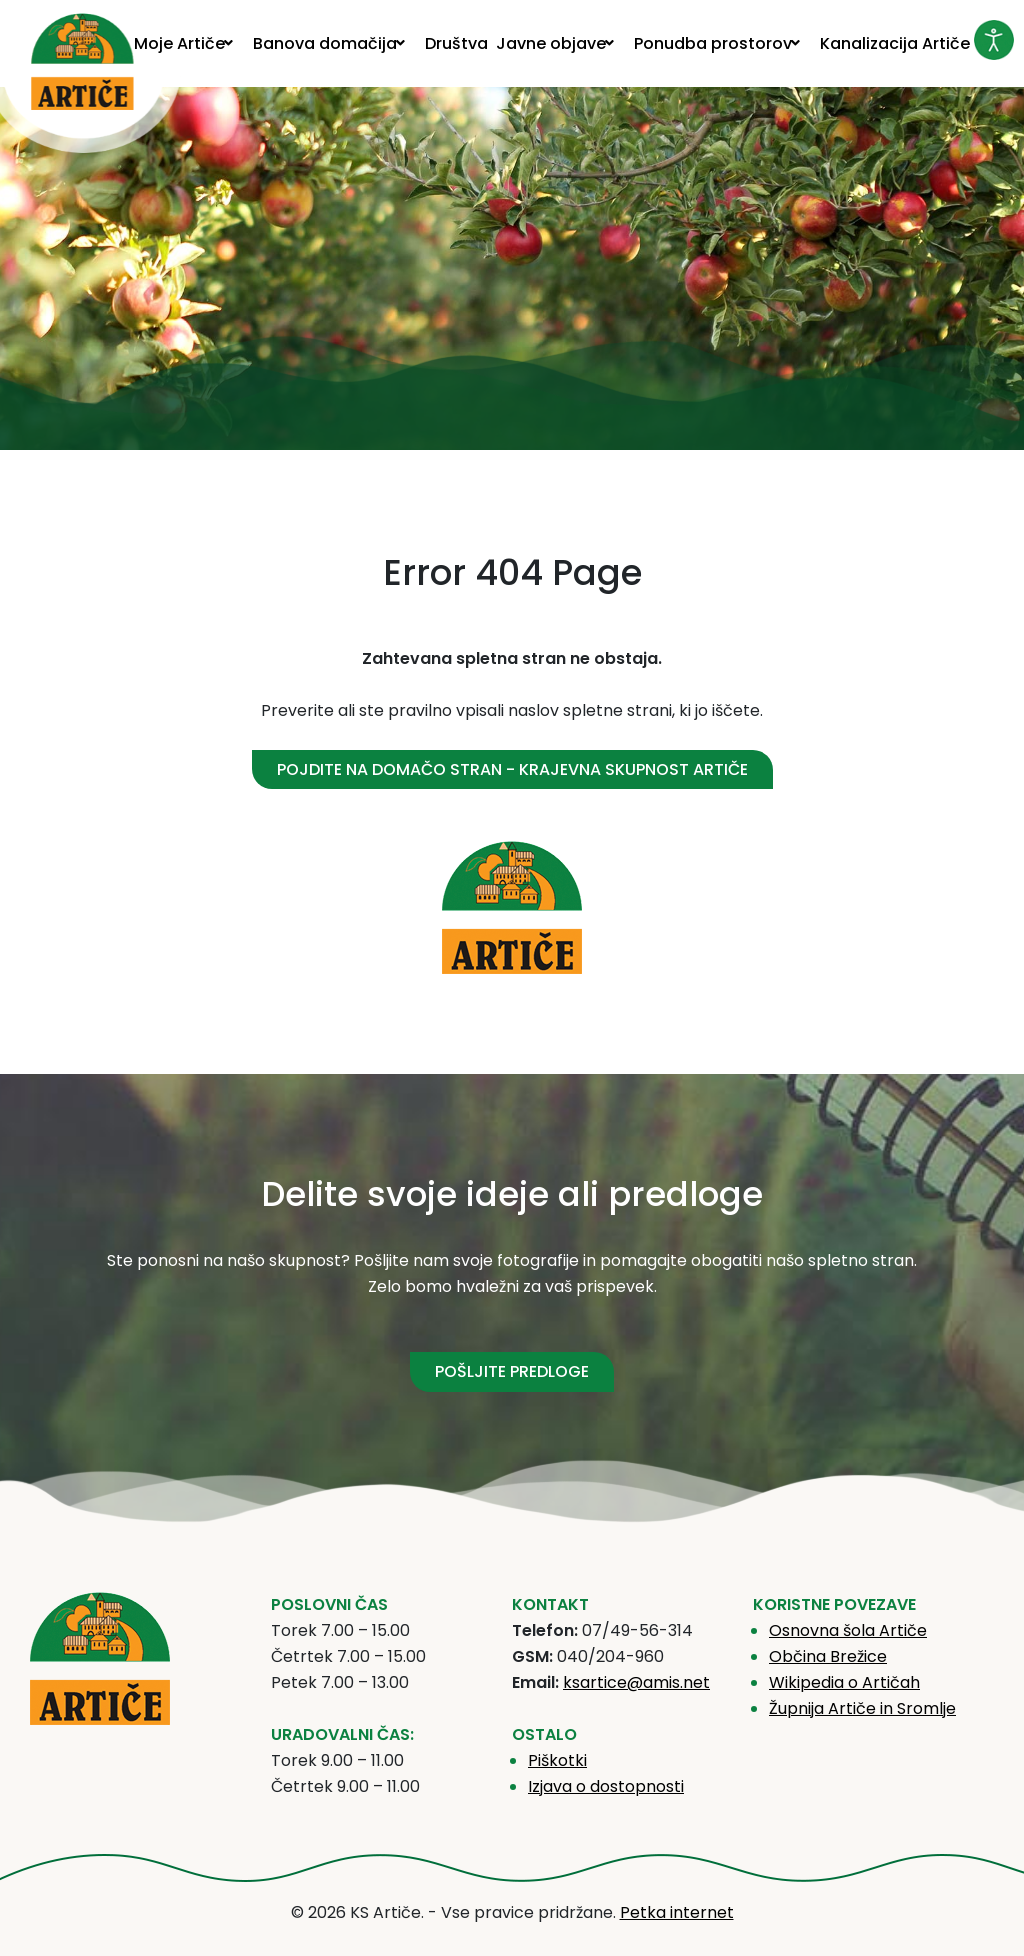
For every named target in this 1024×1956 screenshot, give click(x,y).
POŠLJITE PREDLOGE (512, 1371)
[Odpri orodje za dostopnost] (994, 40)
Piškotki (557, 1760)
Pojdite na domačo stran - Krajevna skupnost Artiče (512, 769)
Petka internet (677, 1912)
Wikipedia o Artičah (844, 1682)
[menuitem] (189, 43)
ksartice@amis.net (636, 1682)
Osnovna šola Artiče (848, 1630)
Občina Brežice (828, 1656)
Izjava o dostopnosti (606, 1786)
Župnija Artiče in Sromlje (862, 1708)
